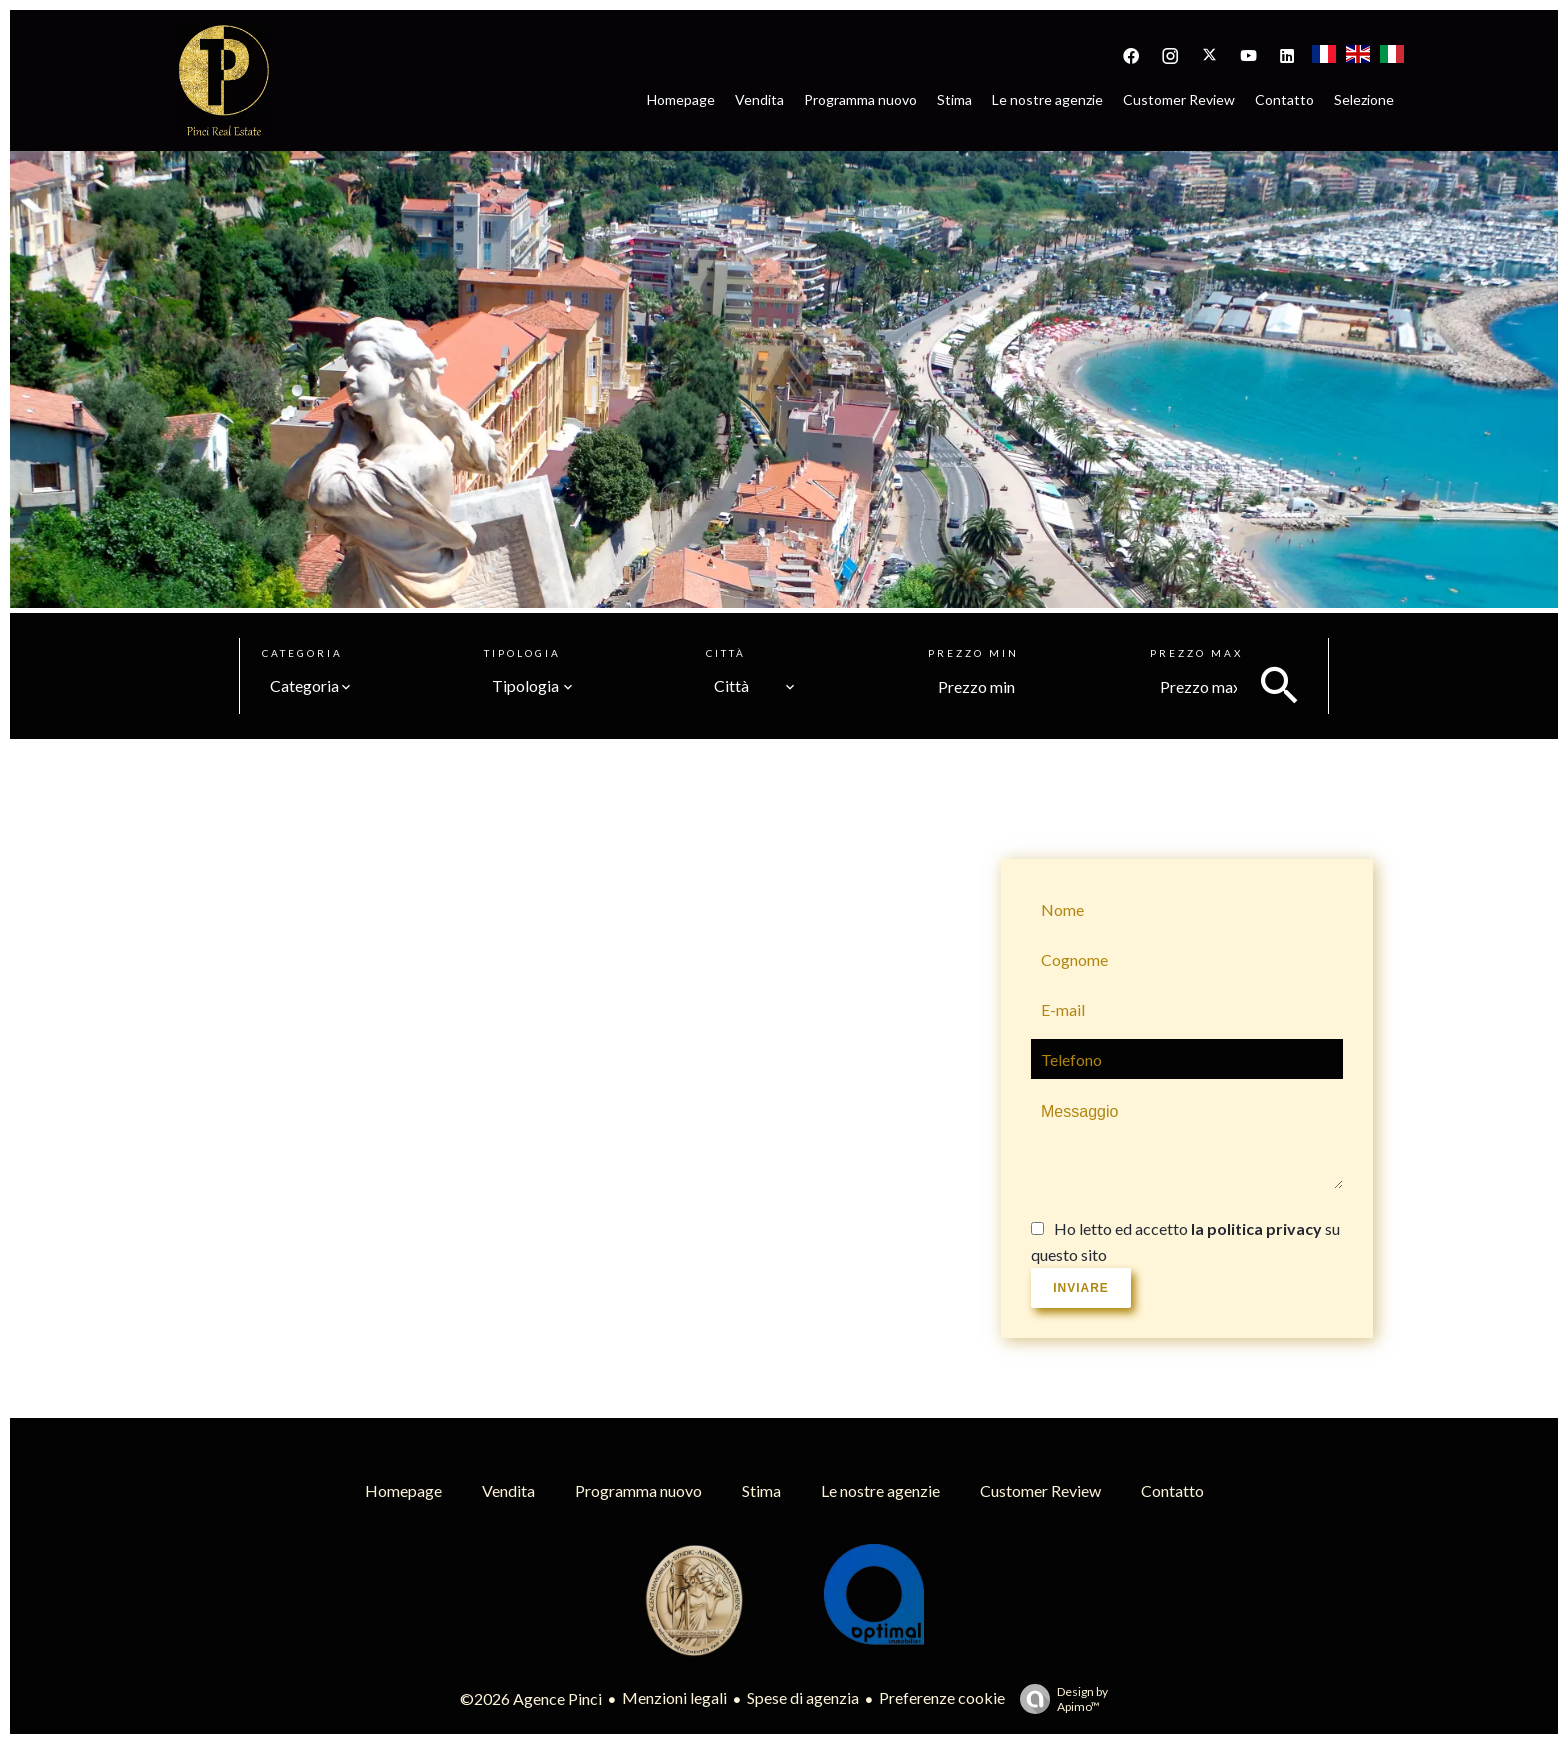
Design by (1059, 1699)
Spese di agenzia (803, 1697)
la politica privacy (1256, 1228)
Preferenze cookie (942, 1697)
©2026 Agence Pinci (531, 1698)
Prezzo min (973, 653)
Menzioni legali (674, 1697)
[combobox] (311, 686)
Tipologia (522, 653)
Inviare (1081, 1288)
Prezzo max (1196, 653)
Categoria (302, 653)
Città (726, 653)
